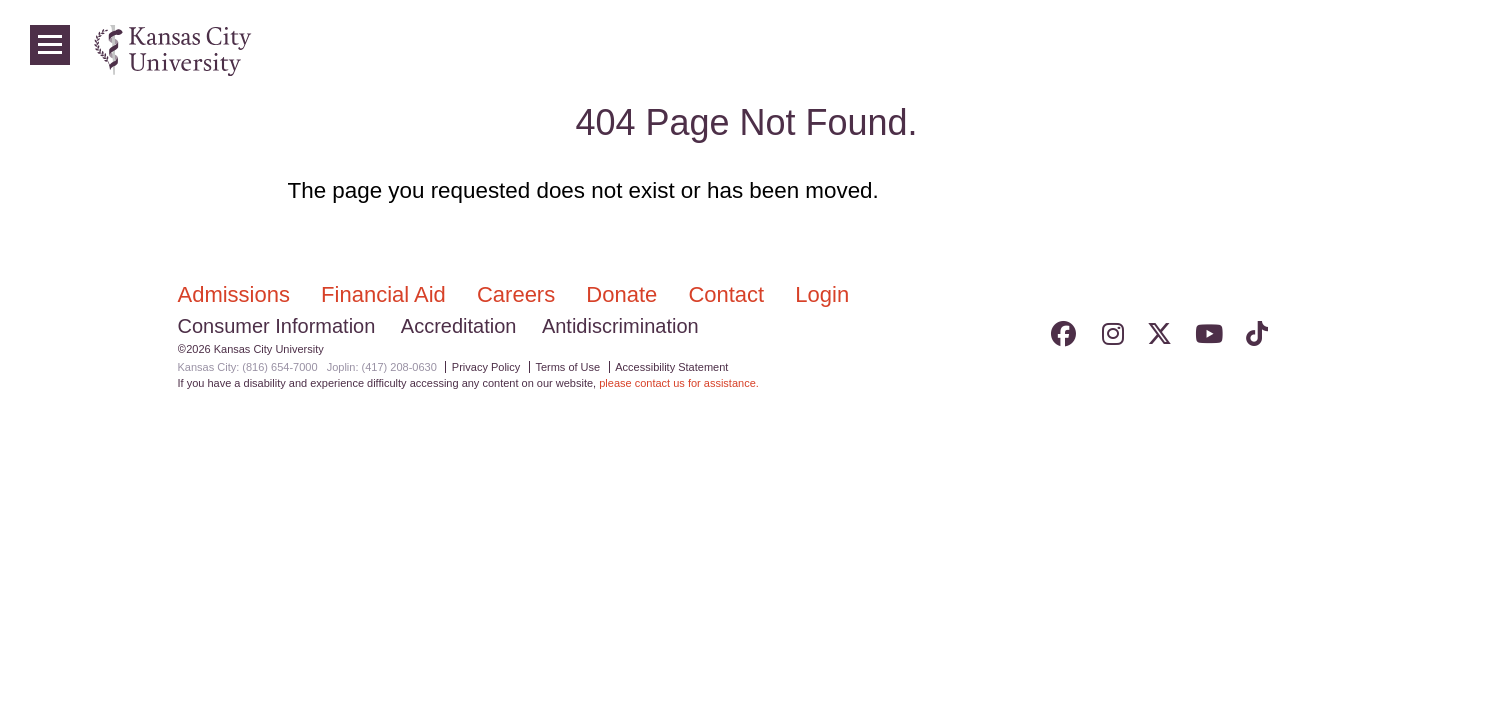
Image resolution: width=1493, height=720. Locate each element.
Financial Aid (386, 294)
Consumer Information (277, 326)
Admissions (237, 294)
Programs (1275, 50)
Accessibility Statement (671, 367)
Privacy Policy (486, 367)
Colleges (1185, 50)
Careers (519, 294)
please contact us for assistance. (679, 383)
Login (1413, 50)
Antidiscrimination (620, 326)
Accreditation (459, 326)
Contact (729, 294)
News (1352, 50)
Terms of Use (567, 367)
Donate (624, 294)
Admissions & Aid (1064, 50)
